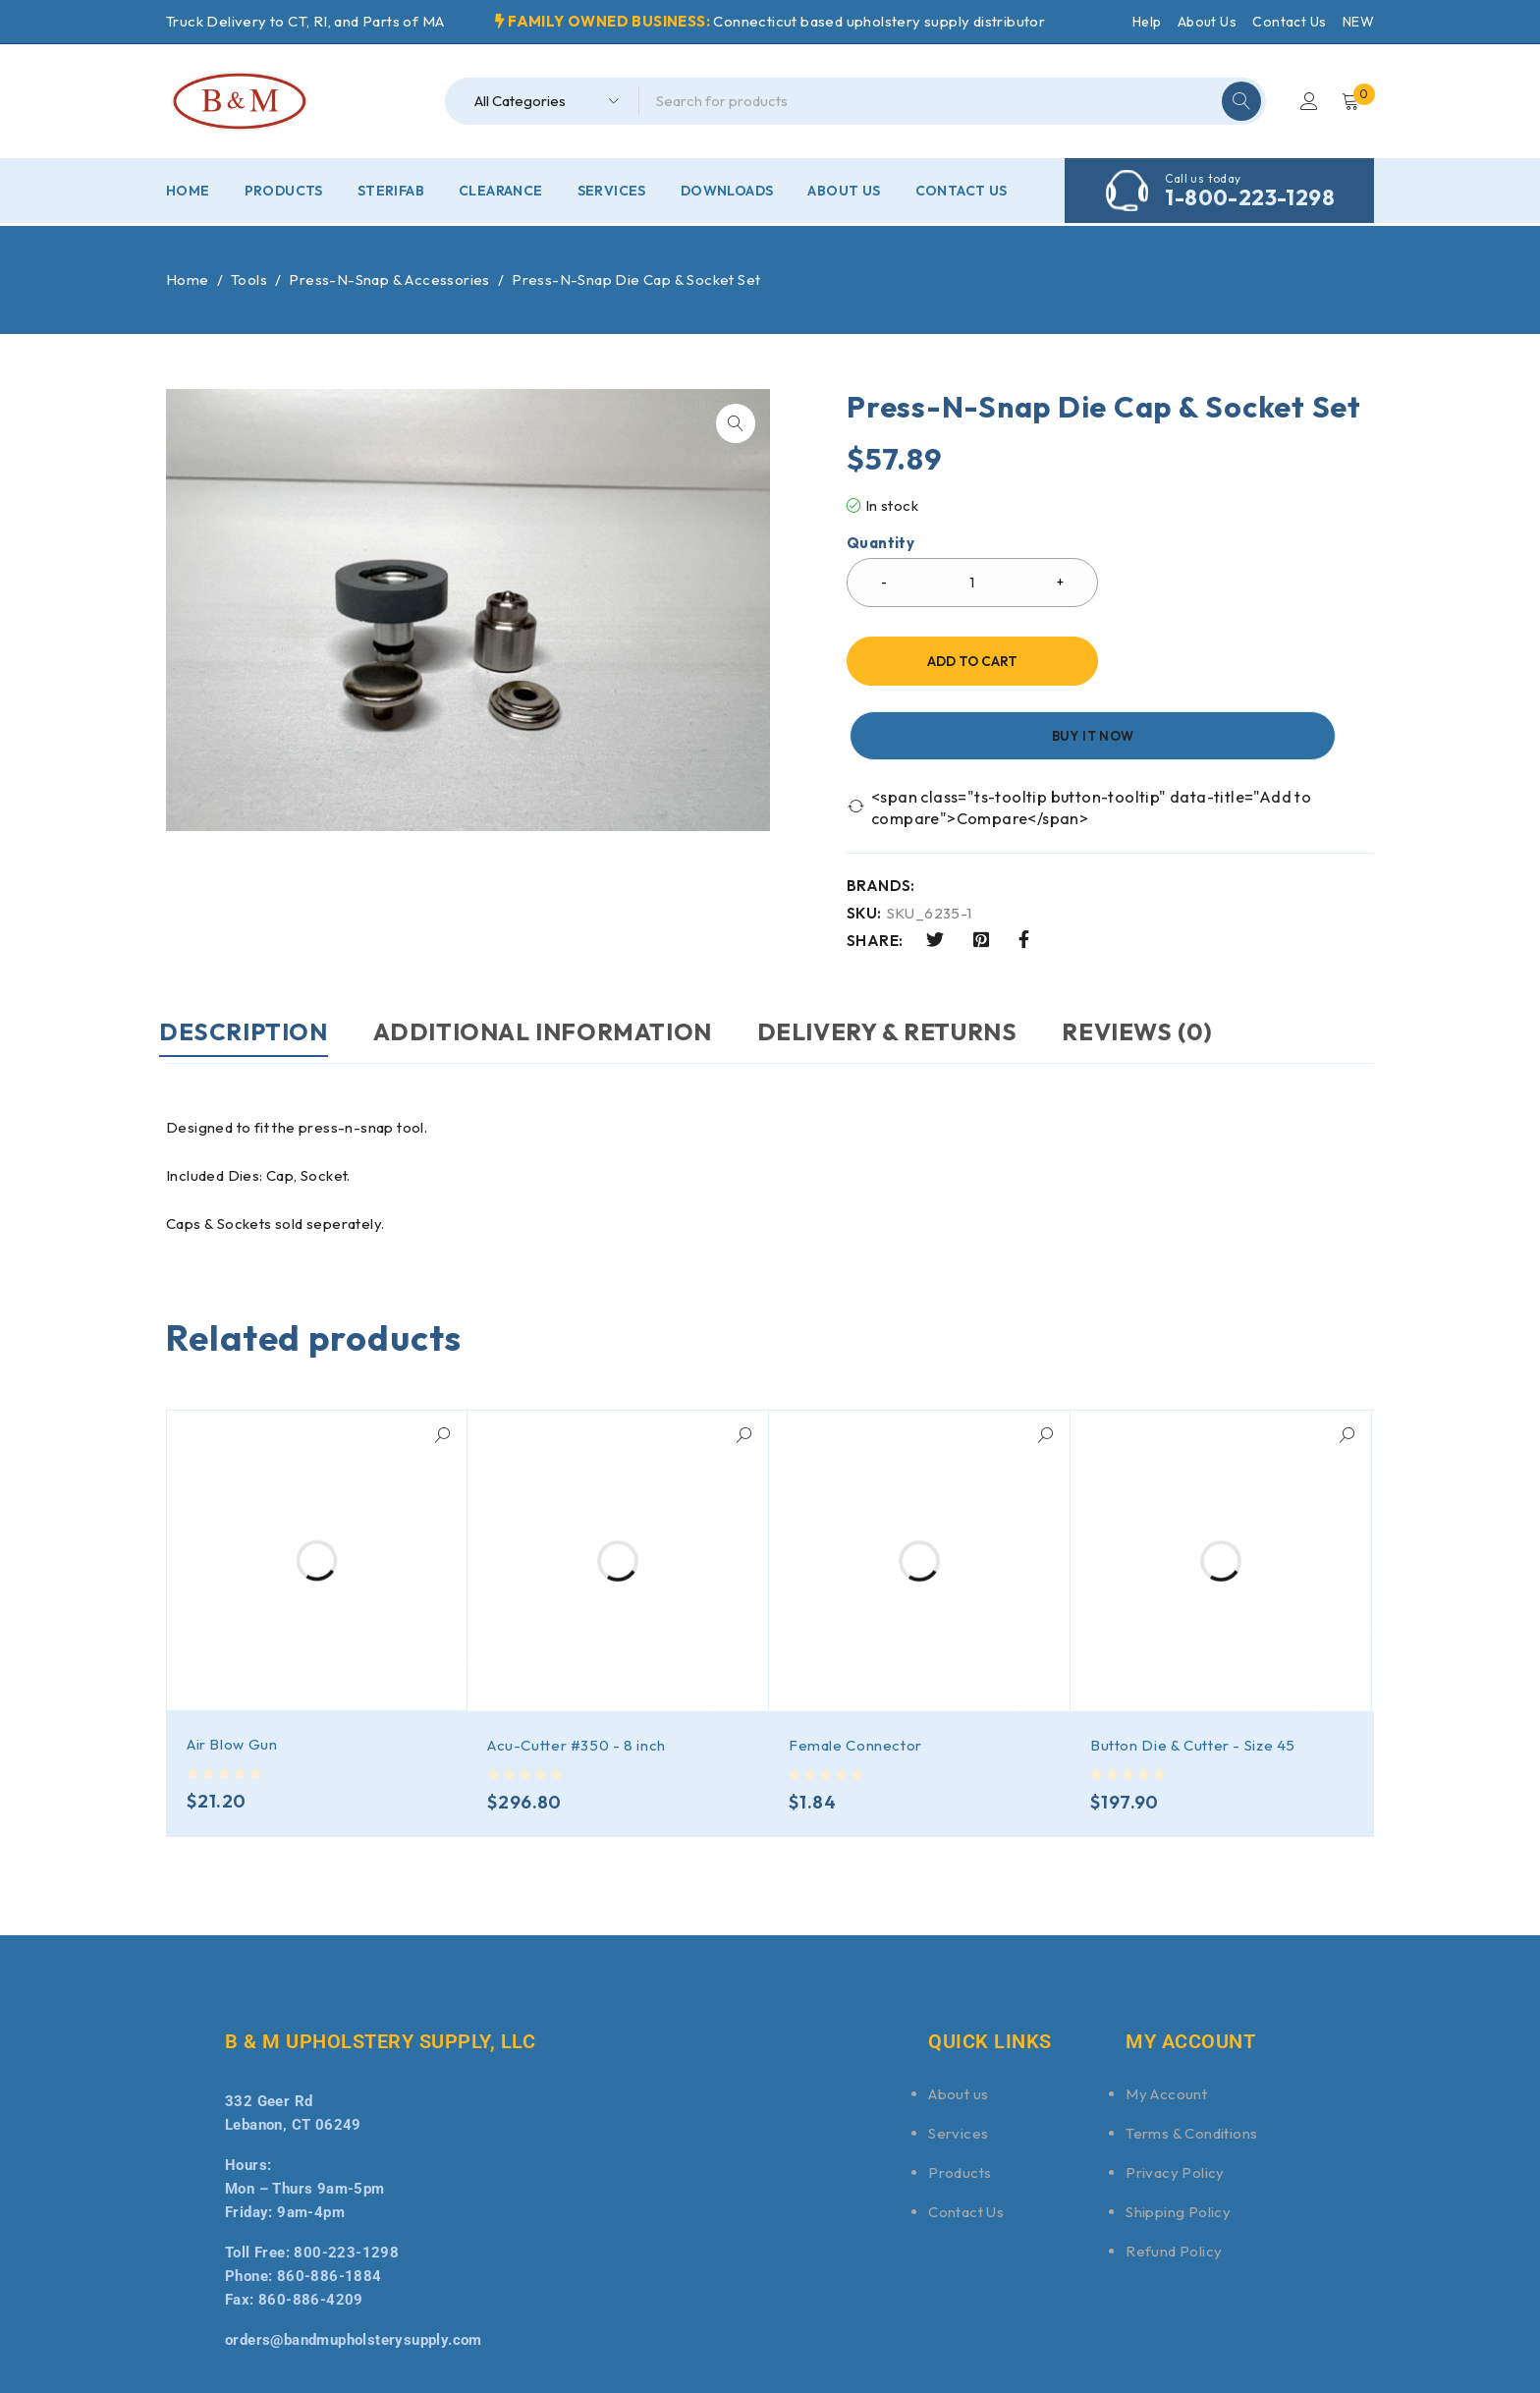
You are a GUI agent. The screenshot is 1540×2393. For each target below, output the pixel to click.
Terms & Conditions (1191, 2057)
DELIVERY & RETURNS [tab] (922, 957)
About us (958, 2018)
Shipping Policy (1178, 2136)
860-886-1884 (329, 2200)
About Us (1207, 21)
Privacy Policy (1175, 2096)
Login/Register (1307, 101)
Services (958, 2057)
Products (959, 2096)
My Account (1166, 2018)
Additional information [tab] (563, 957)
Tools (249, 279)
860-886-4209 (310, 2224)
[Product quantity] (972, 582)
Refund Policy (1174, 2175)
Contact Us (1289, 21)
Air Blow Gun (233, 1668)
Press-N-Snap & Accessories (389, 279)
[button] (735, 423)
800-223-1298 (346, 2177)
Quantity (880, 543)
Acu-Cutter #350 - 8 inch (578, 1669)
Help (1147, 21)
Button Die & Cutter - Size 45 (1194, 1669)
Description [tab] (250, 957)
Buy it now (1246, 661)
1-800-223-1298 (1250, 197)
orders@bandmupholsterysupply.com (353, 2264)
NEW (1358, 21)
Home (187, 279)
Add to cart (972, 661)
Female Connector (856, 1669)
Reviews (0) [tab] (1186, 957)
